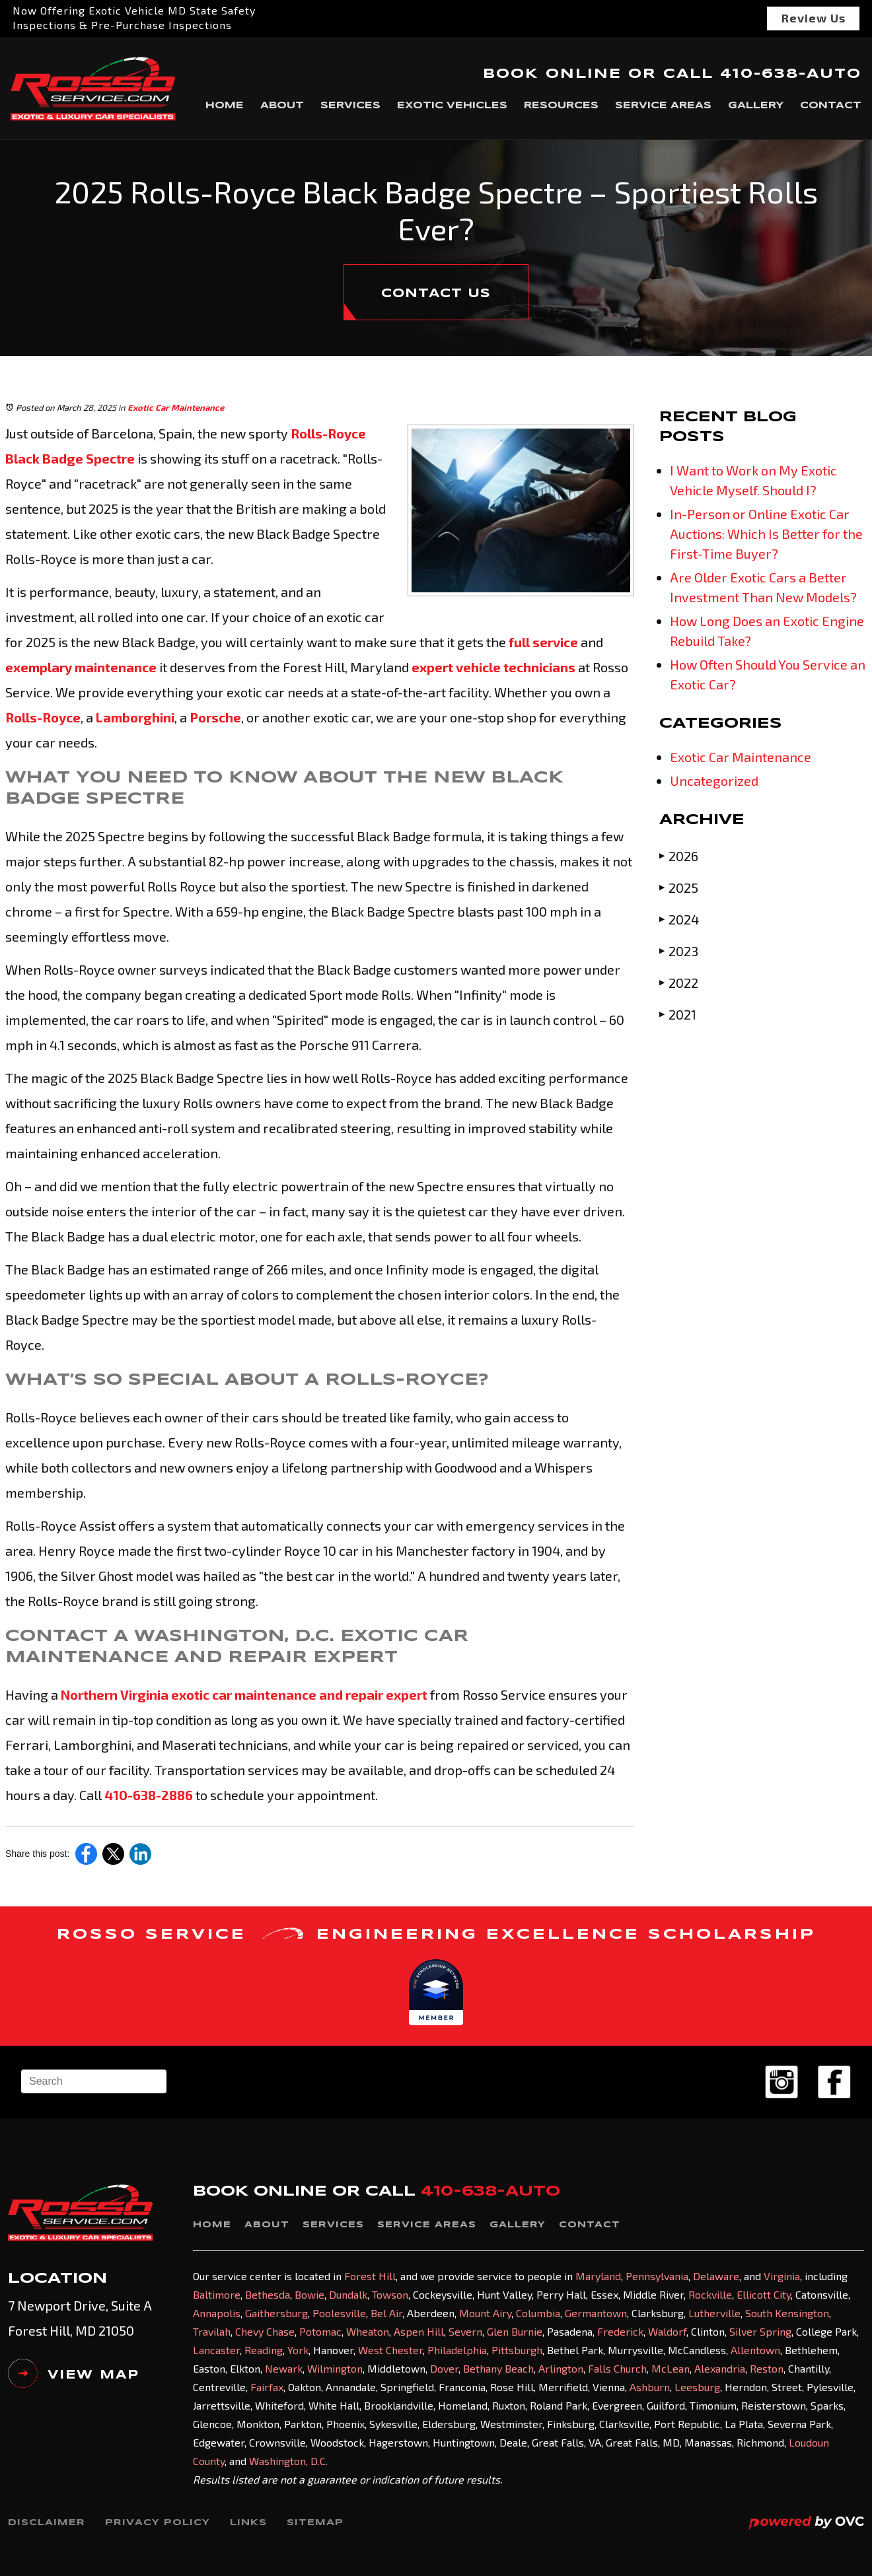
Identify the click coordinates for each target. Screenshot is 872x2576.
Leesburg (697, 2387)
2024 (679, 919)
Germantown (596, 2313)
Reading (263, 2350)
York (298, 2350)
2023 (678, 950)
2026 (678, 855)
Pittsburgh (516, 2350)
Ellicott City (764, 2294)
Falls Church (617, 2368)
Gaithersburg (276, 2313)
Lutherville (714, 2313)
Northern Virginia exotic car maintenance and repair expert (242, 1694)
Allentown (755, 2350)
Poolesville (339, 2313)
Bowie (309, 2294)
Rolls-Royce (43, 717)
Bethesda (267, 2294)
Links (248, 2523)
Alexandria (719, 2368)
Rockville (710, 2294)
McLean (670, 2368)
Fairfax (266, 2387)
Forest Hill (370, 2276)
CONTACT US (436, 294)
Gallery (755, 105)
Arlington (560, 2368)
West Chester (390, 2350)
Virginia (782, 2276)
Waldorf (667, 2331)
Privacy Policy (157, 2523)
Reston (766, 2368)
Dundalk (348, 2294)
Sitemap (315, 2523)
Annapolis (216, 2313)
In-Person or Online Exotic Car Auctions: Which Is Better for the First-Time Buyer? (766, 533)
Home (224, 105)
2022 (678, 982)
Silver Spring (760, 2331)
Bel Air (386, 2313)
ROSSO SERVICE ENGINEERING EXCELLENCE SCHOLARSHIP (436, 1935)
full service (542, 642)
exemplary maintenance (81, 667)
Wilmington (335, 2368)
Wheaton (367, 2331)
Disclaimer (46, 2523)
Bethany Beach (498, 2368)
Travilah (212, 2331)
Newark (284, 2368)
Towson (390, 2294)
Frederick (620, 2331)
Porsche (214, 717)
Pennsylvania (657, 2276)
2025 (678, 887)
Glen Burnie (514, 2331)
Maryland (598, 2276)
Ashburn (650, 2387)
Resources (561, 105)
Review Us (813, 18)
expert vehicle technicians (492, 667)
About (282, 105)
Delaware (716, 2276)
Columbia (538, 2313)
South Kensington (787, 2313)
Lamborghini (133, 717)
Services (350, 105)
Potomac (320, 2331)
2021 (677, 1014)
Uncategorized (714, 780)
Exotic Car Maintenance (175, 407)
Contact (830, 105)
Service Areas (663, 105)
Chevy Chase (265, 2331)
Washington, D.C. (288, 2460)
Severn (465, 2331)
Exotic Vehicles (452, 105)
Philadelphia (457, 2350)
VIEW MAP (73, 2378)
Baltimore (216, 2294)
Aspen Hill (419, 2331)
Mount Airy (485, 2313)
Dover (444, 2368)
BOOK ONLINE (552, 74)
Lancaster (216, 2350)
